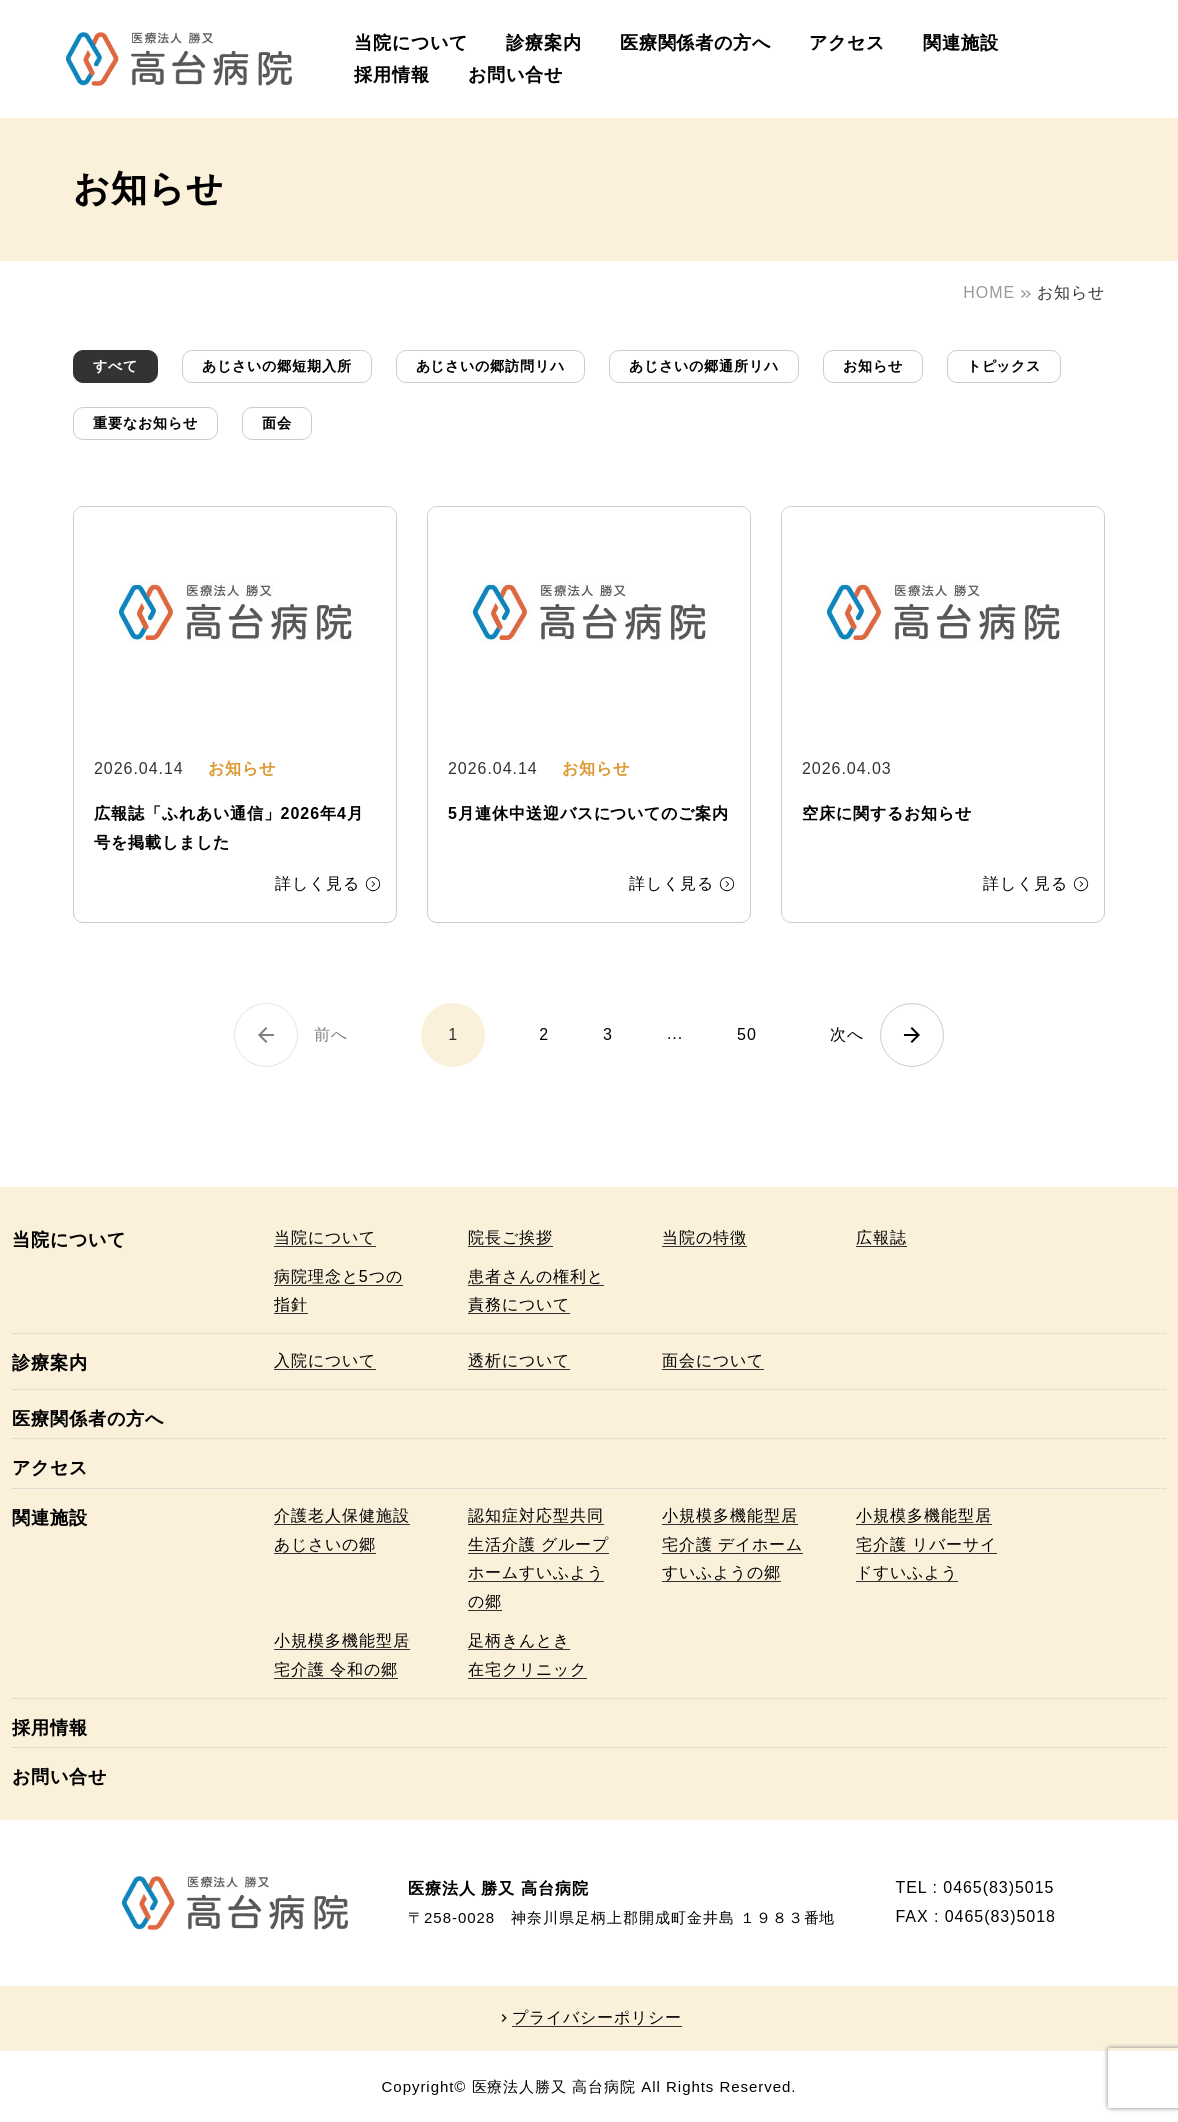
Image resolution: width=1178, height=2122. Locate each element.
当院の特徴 (704, 1237)
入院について (325, 1360)
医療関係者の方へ (696, 43)
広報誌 (881, 1237)
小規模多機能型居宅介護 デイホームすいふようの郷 (732, 1544)
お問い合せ (515, 75)
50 (747, 1035)
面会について (713, 1360)
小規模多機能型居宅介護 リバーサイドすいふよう (926, 1544)
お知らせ (873, 366)
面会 (277, 423)
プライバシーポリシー (597, 2018)
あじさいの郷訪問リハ (491, 366)
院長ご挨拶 (510, 1237)
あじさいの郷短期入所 (277, 366)
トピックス (1004, 366)
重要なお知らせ (145, 423)
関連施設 (961, 43)
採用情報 (392, 75)
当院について (411, 43)
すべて (115, 366)
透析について (519, 1360)
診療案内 (544, 43)
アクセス (847, 43)
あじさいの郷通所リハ (704, 366)
